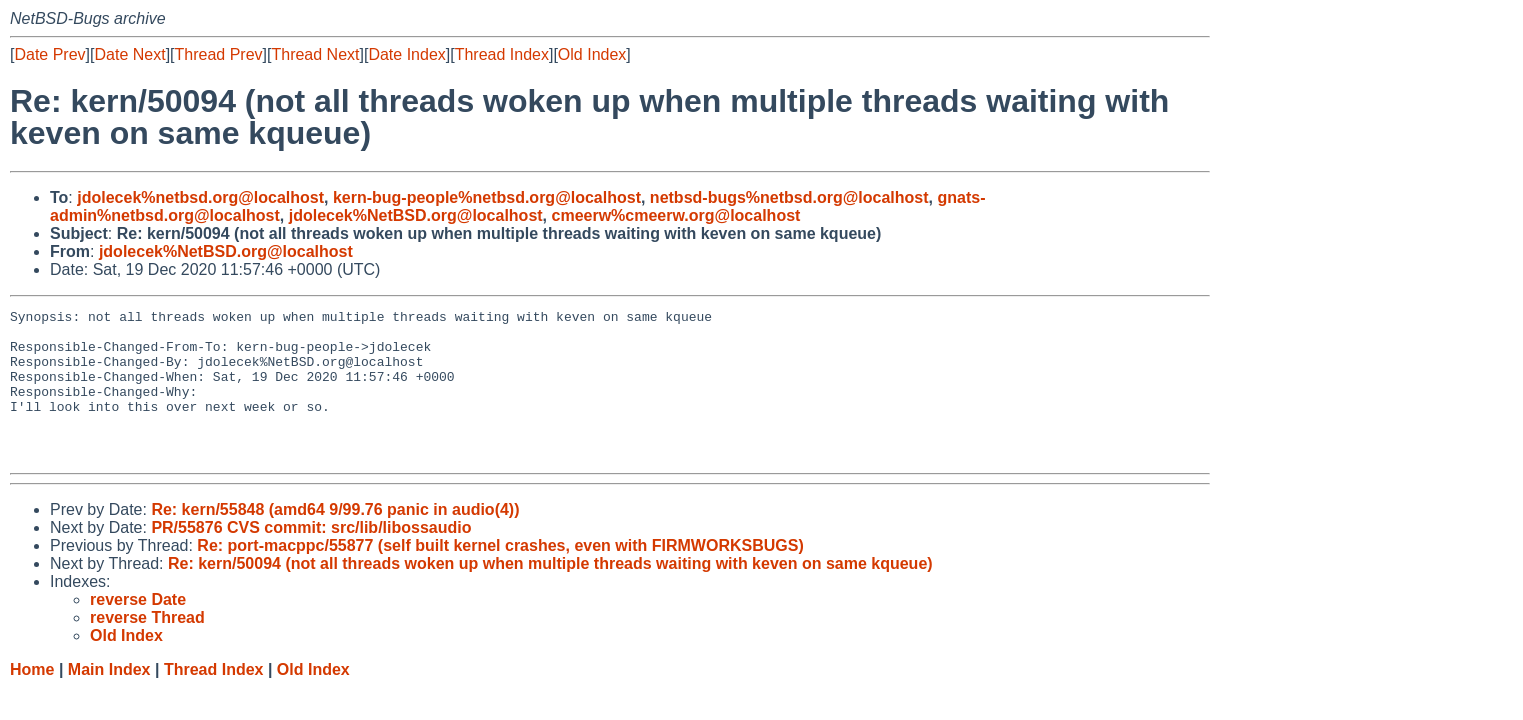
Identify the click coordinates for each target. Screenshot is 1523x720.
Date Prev (49, 54)
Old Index (592, 54)
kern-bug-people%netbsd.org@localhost (487, 197)
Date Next (129, 54)
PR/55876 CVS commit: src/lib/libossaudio (311, 557)
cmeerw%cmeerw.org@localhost (676, 215)
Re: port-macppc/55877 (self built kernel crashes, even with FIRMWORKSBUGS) (500, 575)
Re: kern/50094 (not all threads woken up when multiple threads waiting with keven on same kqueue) (550, 593)
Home (32, 699)
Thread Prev (219, 54)
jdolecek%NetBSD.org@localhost (416, 215)
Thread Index (502, 54)
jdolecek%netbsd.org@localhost (200, 197)
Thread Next (315, 54)
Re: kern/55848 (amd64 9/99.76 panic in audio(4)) (335, 539)
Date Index (406, 54)
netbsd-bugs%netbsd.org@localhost (789, 197)
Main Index (109, 699)
